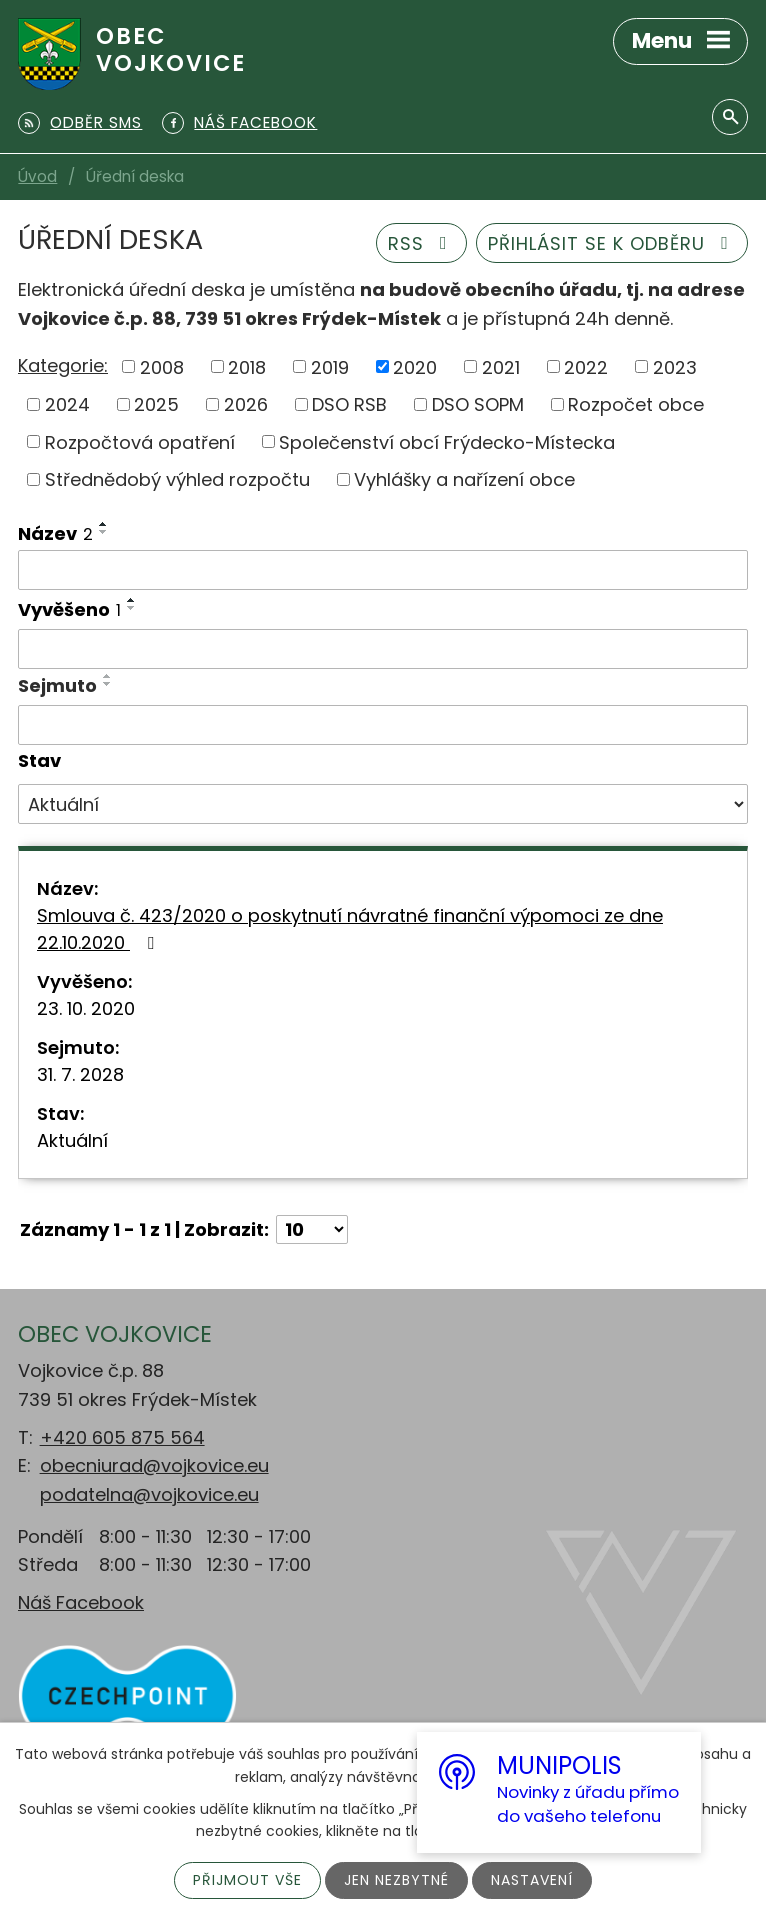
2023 (675, 366)
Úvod (37, 176)
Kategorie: (63, 365)
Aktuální (72, 1140)
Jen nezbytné (396, 1880)
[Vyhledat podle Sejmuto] (383, 725)
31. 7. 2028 (80, 1074)
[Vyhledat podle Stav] (383, 804)
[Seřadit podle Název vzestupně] (104, 524)
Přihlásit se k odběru (612, 243)
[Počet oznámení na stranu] (312, 1229)
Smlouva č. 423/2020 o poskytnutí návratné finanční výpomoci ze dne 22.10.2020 (350, 929)
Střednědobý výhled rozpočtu (177, 479)
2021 (501, 366)
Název (55, 533)
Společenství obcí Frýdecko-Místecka (447, 441)
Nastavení (532, 1880)
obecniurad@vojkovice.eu (154, 1465)
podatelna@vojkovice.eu (149, 1494)
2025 (156, 404)
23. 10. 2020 (86, 1008)
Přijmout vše (247, 1880)
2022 (586, 366)
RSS (422, 243)
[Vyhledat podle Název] (383, 570)
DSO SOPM (478, 404)
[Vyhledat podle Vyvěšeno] (383, 649)
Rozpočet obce (636, 404)
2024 (67, 404)
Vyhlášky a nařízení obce (464, 479)
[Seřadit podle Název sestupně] (104, 532)
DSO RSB (349, 404)
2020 (415, 366)
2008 (162, 366)
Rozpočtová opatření (140, 441)
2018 (247, 366)
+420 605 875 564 (122, 1437)
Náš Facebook (81, 1602)
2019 (330, 366)
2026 (246, 404)
